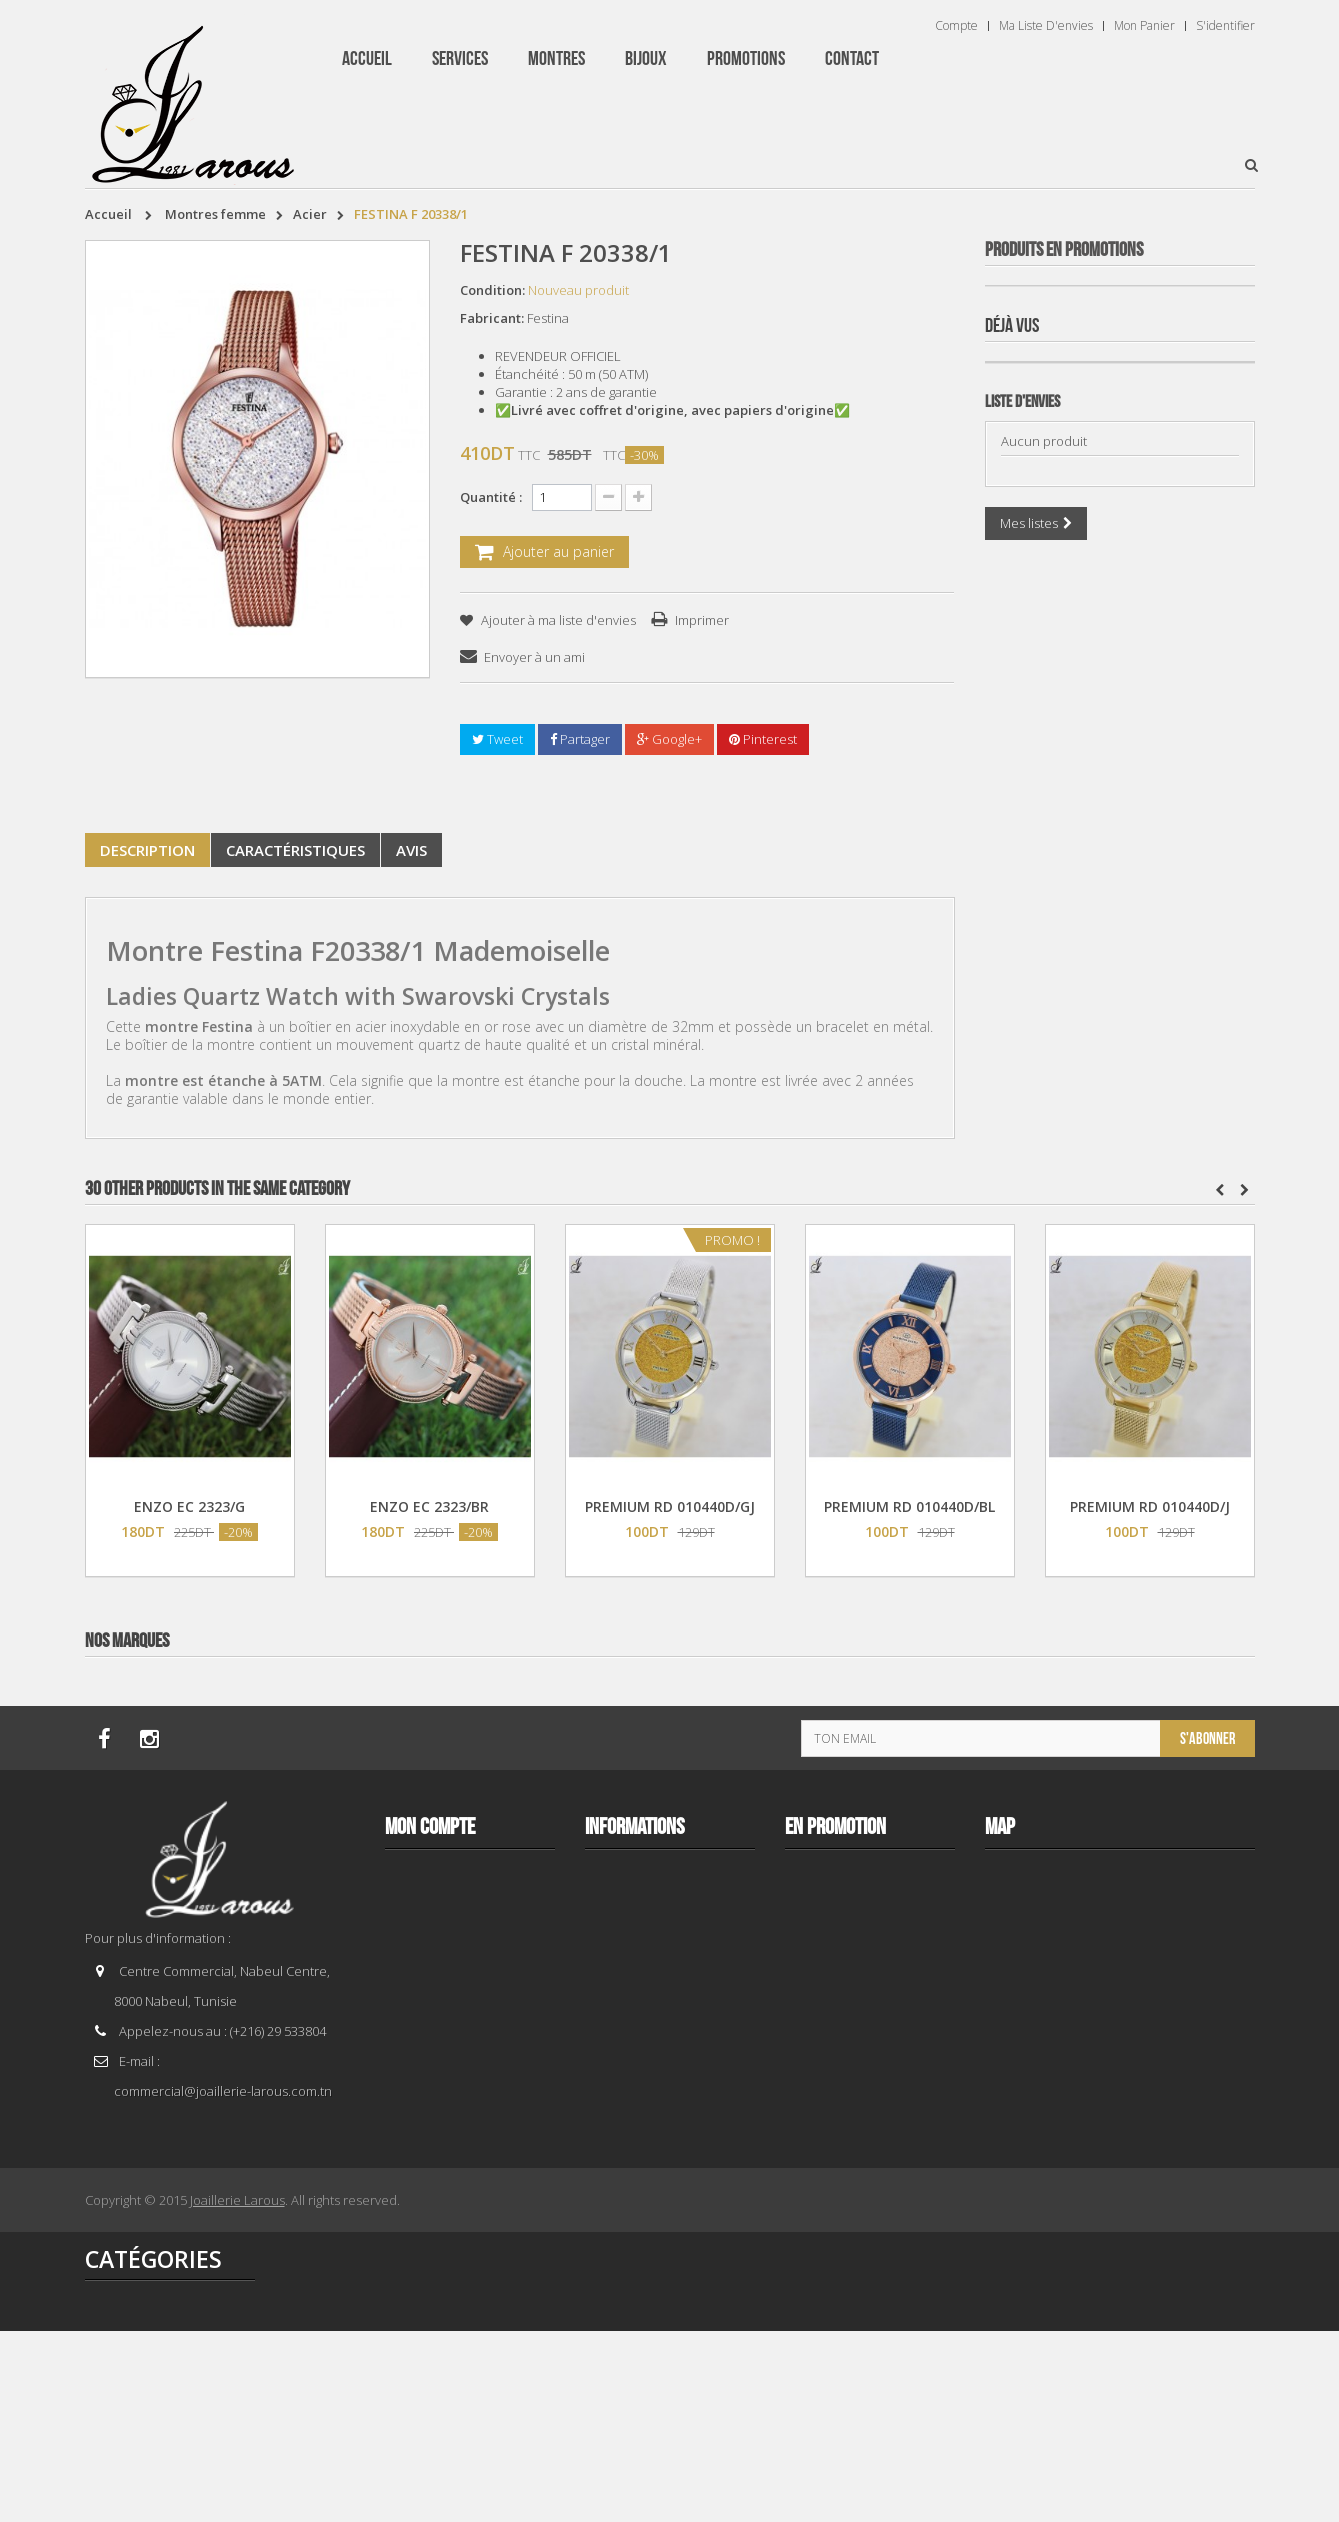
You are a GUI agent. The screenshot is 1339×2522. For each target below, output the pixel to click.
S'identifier (1225, 26)
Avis (411, 850)
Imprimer (702, 620)
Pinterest (763, 739)
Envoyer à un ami (534, 657)
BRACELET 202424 (1119, 1937)
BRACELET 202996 (1119, 1075)
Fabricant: (492, 318)
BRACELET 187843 (1119, 644)
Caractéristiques (295, 850)
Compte (956, 26)
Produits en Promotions (1064, 250)
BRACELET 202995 (1119, 2368)
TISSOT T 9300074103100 (1119, 1506)
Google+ (669, 739)
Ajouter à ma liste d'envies (557, 620)
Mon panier (1144, 26)
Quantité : (491, 497)
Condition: (492, 290)
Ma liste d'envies (1046, 26)
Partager (580, 739)
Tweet (497, 739)
